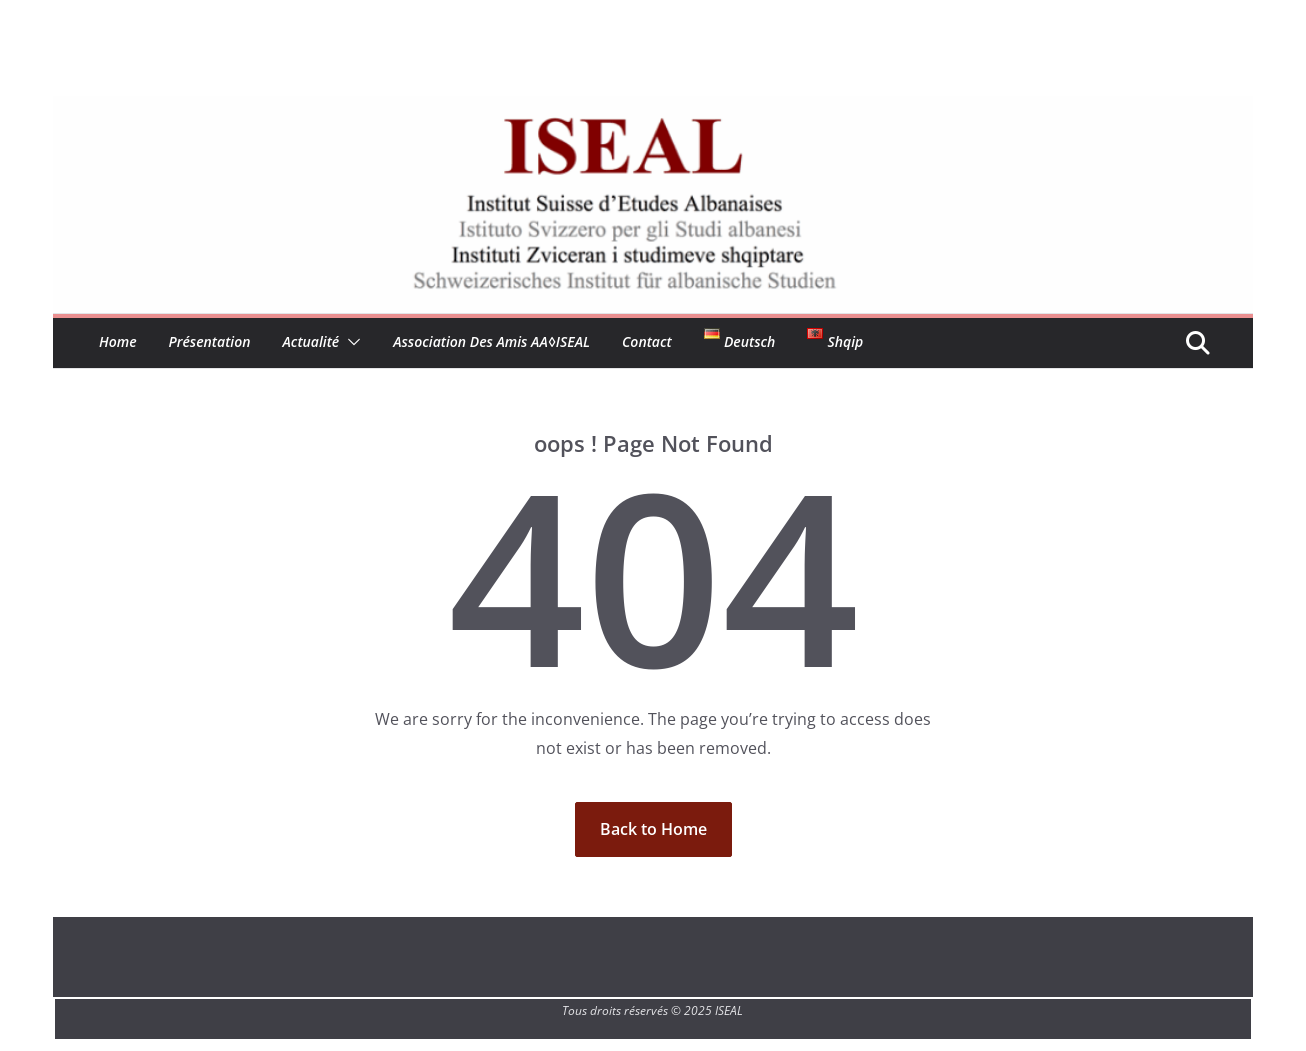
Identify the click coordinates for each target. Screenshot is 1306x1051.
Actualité (311, 341)
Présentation (210, 341)
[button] (350, 342)
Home (118, 341)
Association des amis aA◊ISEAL (491, 341)
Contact (647, 341)
